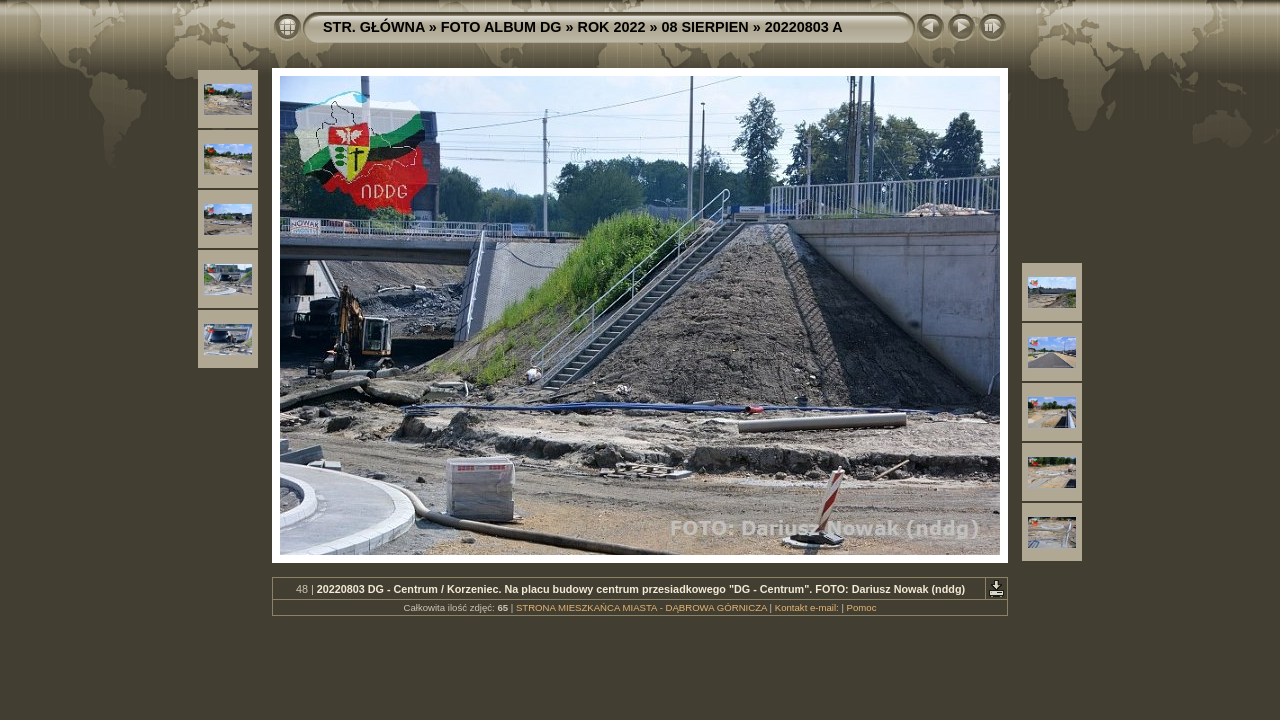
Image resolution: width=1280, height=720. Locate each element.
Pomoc (862, 607)
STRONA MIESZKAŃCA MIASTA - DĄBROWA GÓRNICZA (641, 607)
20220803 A (804, 27)
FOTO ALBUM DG (501, 27)
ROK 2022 (612, 27)
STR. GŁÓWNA (374, 27)
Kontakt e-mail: (807, 607)
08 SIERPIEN (705, 27)
